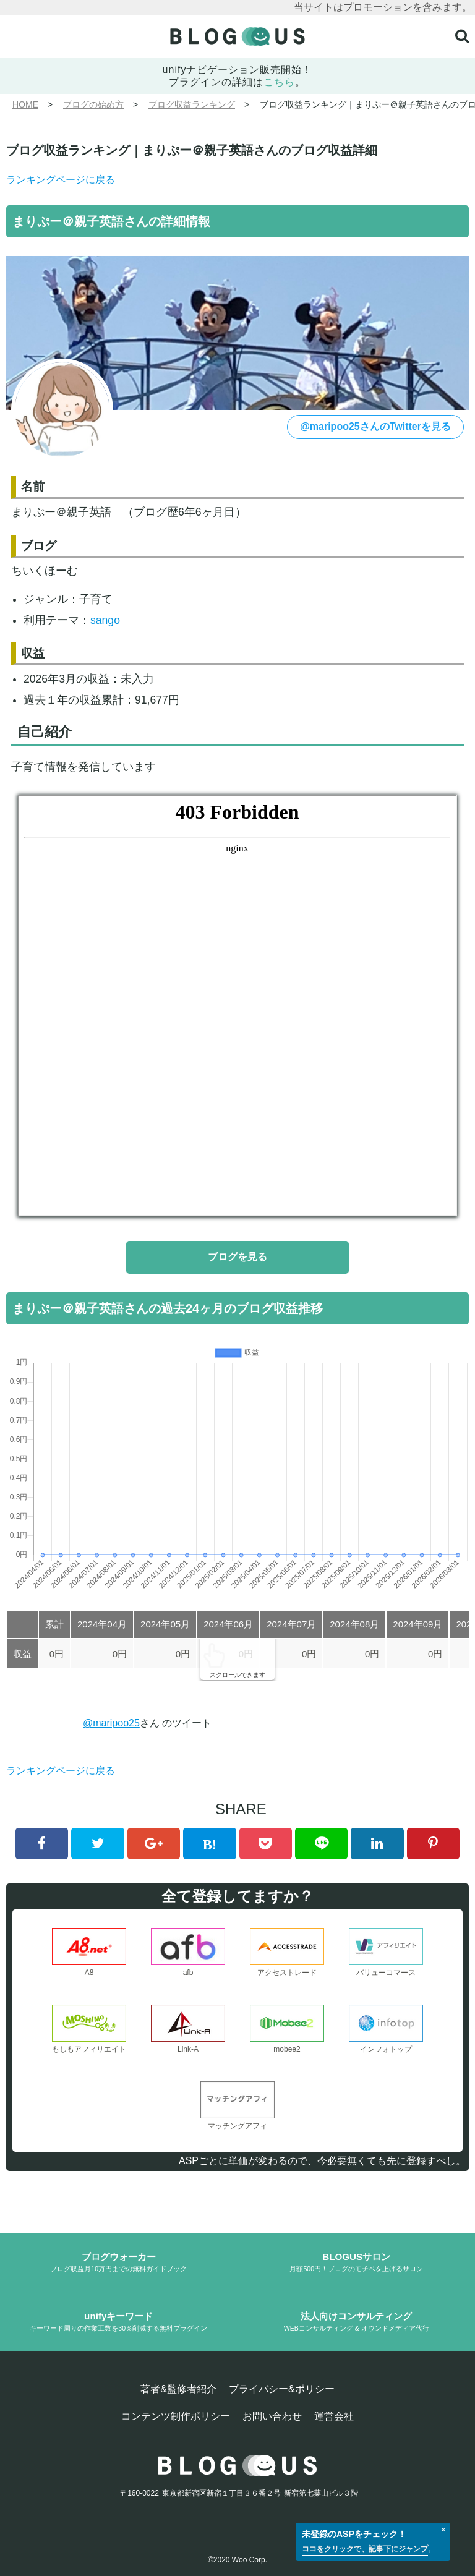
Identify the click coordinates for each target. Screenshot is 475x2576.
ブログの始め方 (93, 104)
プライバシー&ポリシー (282, 2389)
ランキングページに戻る (60, 179)
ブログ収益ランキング (191, 104)
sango (105, 620)
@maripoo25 (111, 1723)
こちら (279, 82)
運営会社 (334, 2416)
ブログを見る (237, 1257)
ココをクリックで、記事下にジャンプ (365, 2548)
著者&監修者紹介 (178, 2389)
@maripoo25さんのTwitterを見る (375, 426)
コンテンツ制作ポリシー (175, 2416)
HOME (25, 104)
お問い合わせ (272, 2416)
